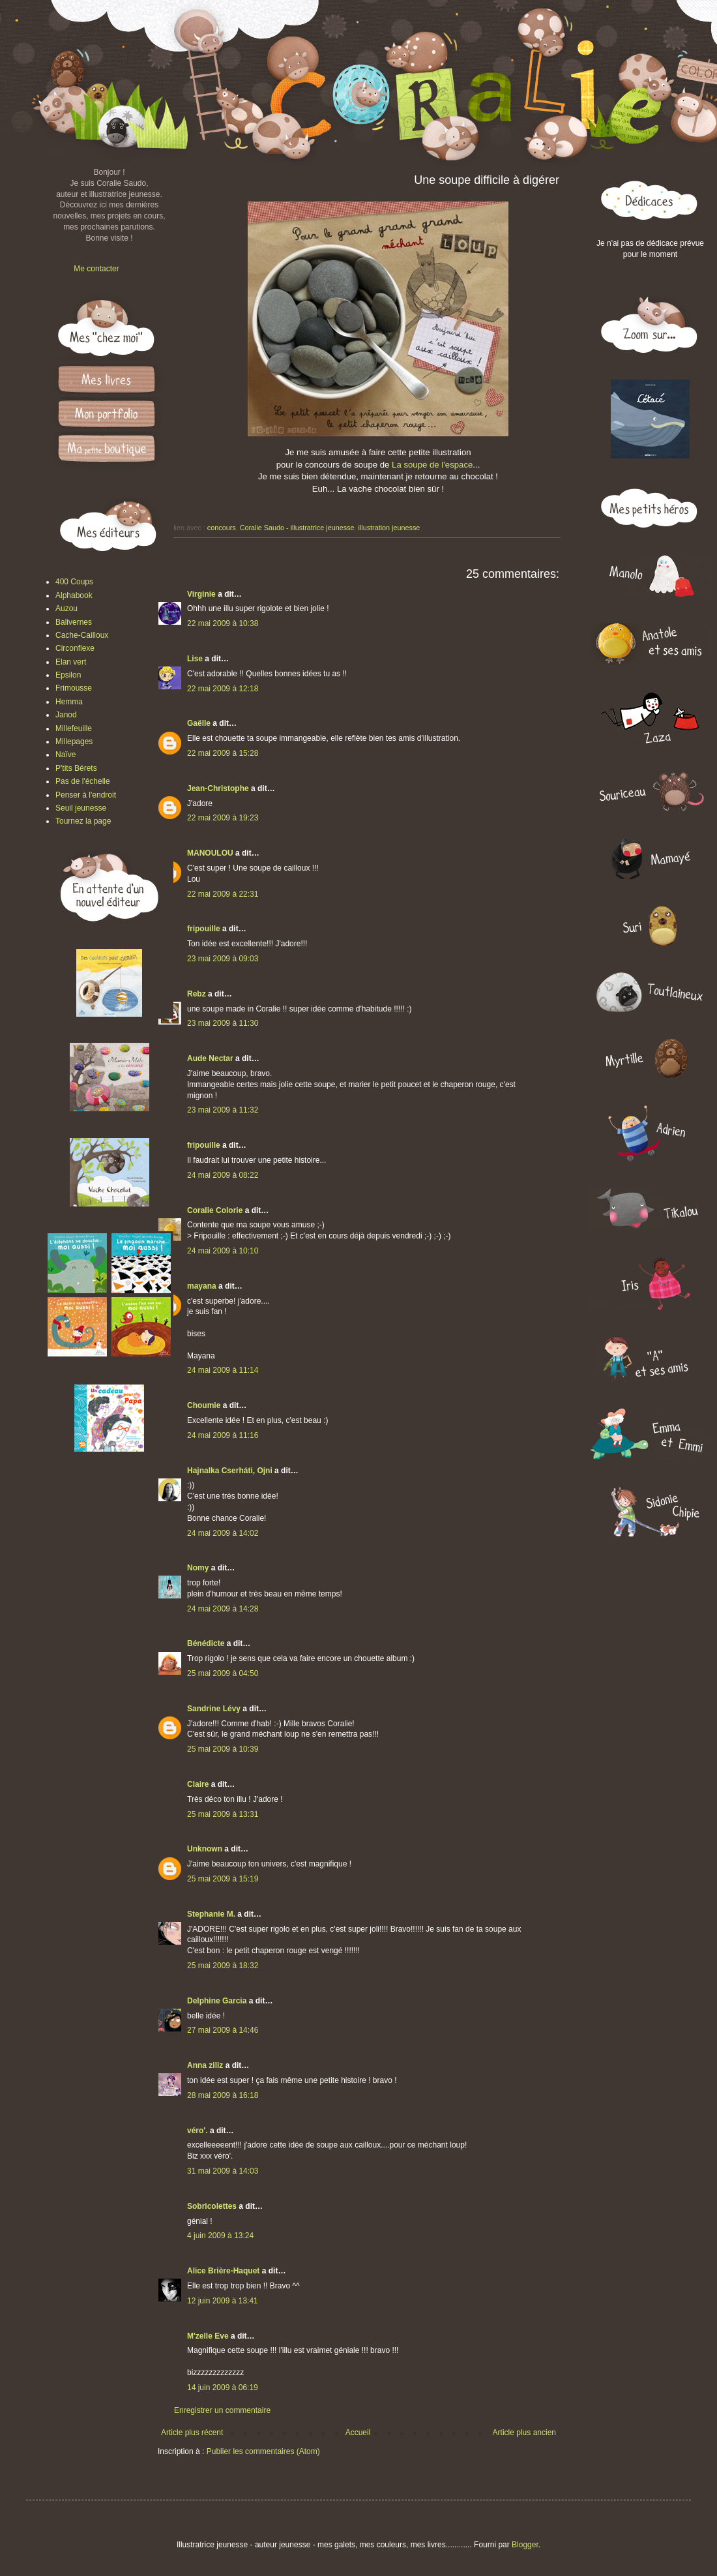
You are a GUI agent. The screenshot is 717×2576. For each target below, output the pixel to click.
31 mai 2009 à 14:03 (222, 2171)
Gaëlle (199, 723)
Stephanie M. (211, 1914)
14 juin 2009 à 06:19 (222, 2387)
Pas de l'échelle (82, 781)
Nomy (198, 1567)
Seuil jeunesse (80, 808)
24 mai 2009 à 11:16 (222, 1435)
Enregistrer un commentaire (222, 2410)
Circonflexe (75, 648)
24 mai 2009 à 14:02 (222, 1533)
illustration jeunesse (389, 528)
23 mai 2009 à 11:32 (222, 1110)
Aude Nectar (210, 1058)
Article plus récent (192, 2432)
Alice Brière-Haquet (223, 2270)
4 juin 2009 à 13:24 (220, 2235)
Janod (66, 714)
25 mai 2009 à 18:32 (222, 1965)
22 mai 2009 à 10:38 (222, 623)
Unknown (204, 1848)
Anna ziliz (205, 2065)
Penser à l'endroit (85, 795)
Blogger (525, 2544)
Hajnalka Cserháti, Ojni (229, 1470)
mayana (201, 1286)
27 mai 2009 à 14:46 (222, 2030)
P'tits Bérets (76, 768)
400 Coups (74, 581)
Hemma (69, 701)
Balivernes (73, 622)
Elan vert (70, 661)
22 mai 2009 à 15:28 (222, 753)
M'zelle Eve (208, 2336)
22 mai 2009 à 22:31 (222, 894)
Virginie (201, 594)
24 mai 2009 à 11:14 (222, 1370)
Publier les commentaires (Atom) (263, 2451)
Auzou (66, 608)
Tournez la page (83, 821)
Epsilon (68, 675)
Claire (198, 1784)
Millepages (74, 741)
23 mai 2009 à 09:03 (222, 958)
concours (221, 528)
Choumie (203, 1405)
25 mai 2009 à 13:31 (222, 1814)
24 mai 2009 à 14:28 (222, 1608)
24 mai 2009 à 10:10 (222, 1250)
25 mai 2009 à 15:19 (222, 1878)
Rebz (196, 993)
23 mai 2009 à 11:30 (222, 1023)
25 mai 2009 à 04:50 (222, 1673)
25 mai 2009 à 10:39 (222, 1749)
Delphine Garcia (216, 2000)
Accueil (358, 2432)
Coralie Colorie (214, 1210)
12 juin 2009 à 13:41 (222, 2300)
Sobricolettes (212, 2206)
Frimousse (73, 688)
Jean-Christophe (218, 788)
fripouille (203, 928)
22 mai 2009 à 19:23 (222, 817)
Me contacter (96, 268)
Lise (195, 658)
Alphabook (74, 595)
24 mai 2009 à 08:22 (222, 1175)
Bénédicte (205, 1643)
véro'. (197, 2130)
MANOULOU (210, 853)
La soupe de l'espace (432, 465)
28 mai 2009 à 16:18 (222, 2095)
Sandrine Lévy (214, 1708)
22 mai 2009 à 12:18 (222, 688)
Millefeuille (73, 728)
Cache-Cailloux (81, 635)
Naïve (65, 754)
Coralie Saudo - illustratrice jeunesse (297, 528)
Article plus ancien (524, 2432)
